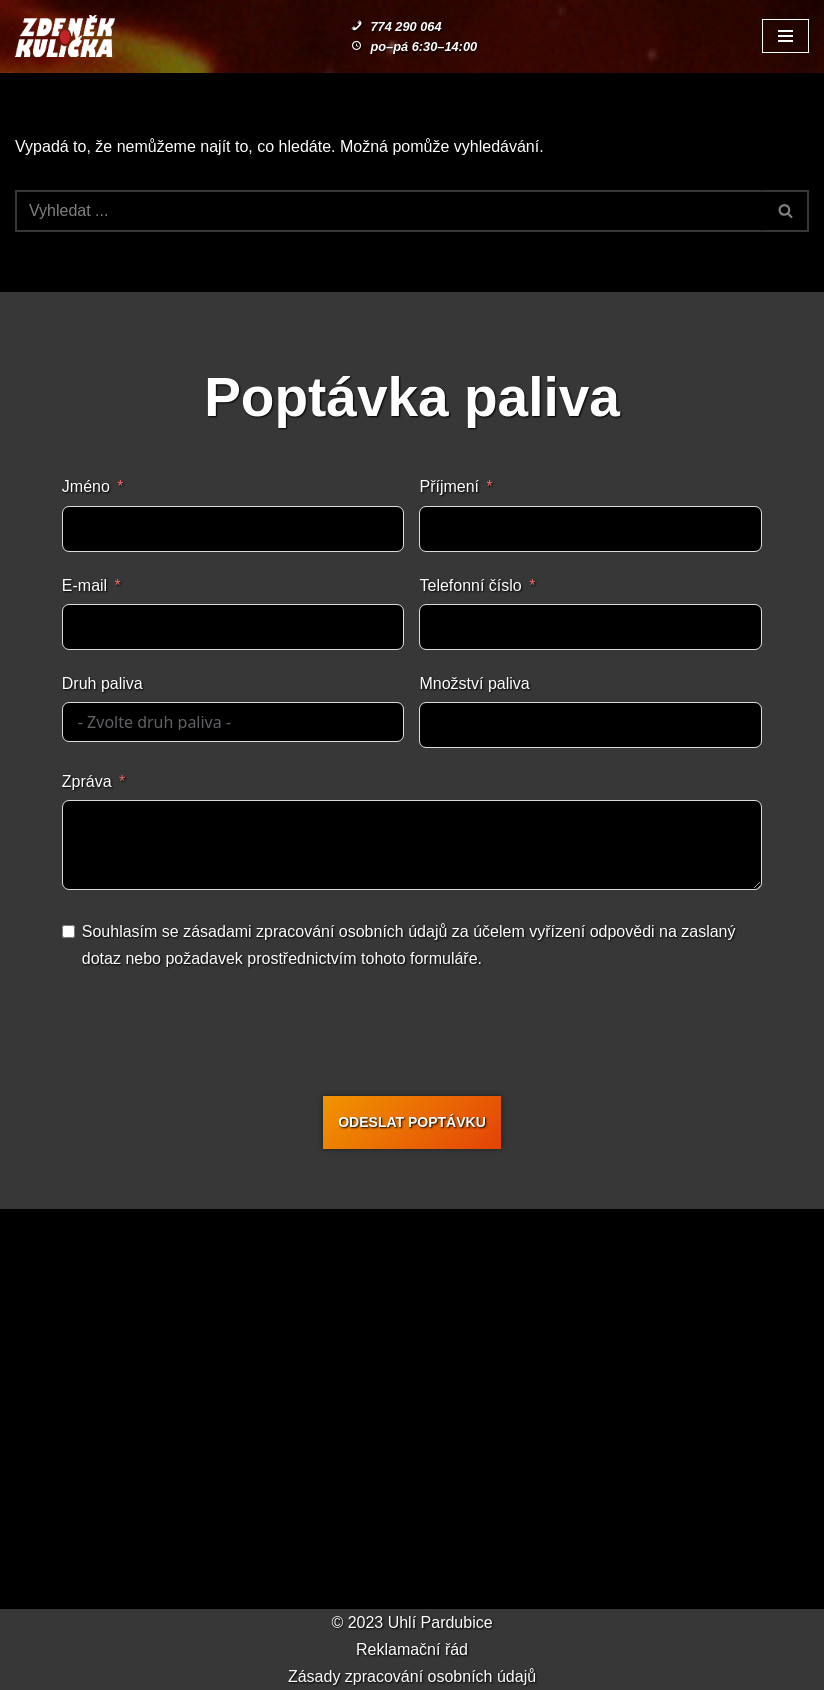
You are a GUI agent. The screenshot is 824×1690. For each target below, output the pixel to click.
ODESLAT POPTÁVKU (412, 1122)
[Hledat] (389, 211)
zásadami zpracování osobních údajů (315, 931)
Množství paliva (474, 683)
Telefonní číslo (470, 585)
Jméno (86, 486)
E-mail (84, 585)
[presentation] (418, 1037)
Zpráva (87, 781)
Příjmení (449, 486)
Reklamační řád (412, 1649)
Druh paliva (102, 683)
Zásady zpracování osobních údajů (412, 1676)
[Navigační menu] (785, 36)
